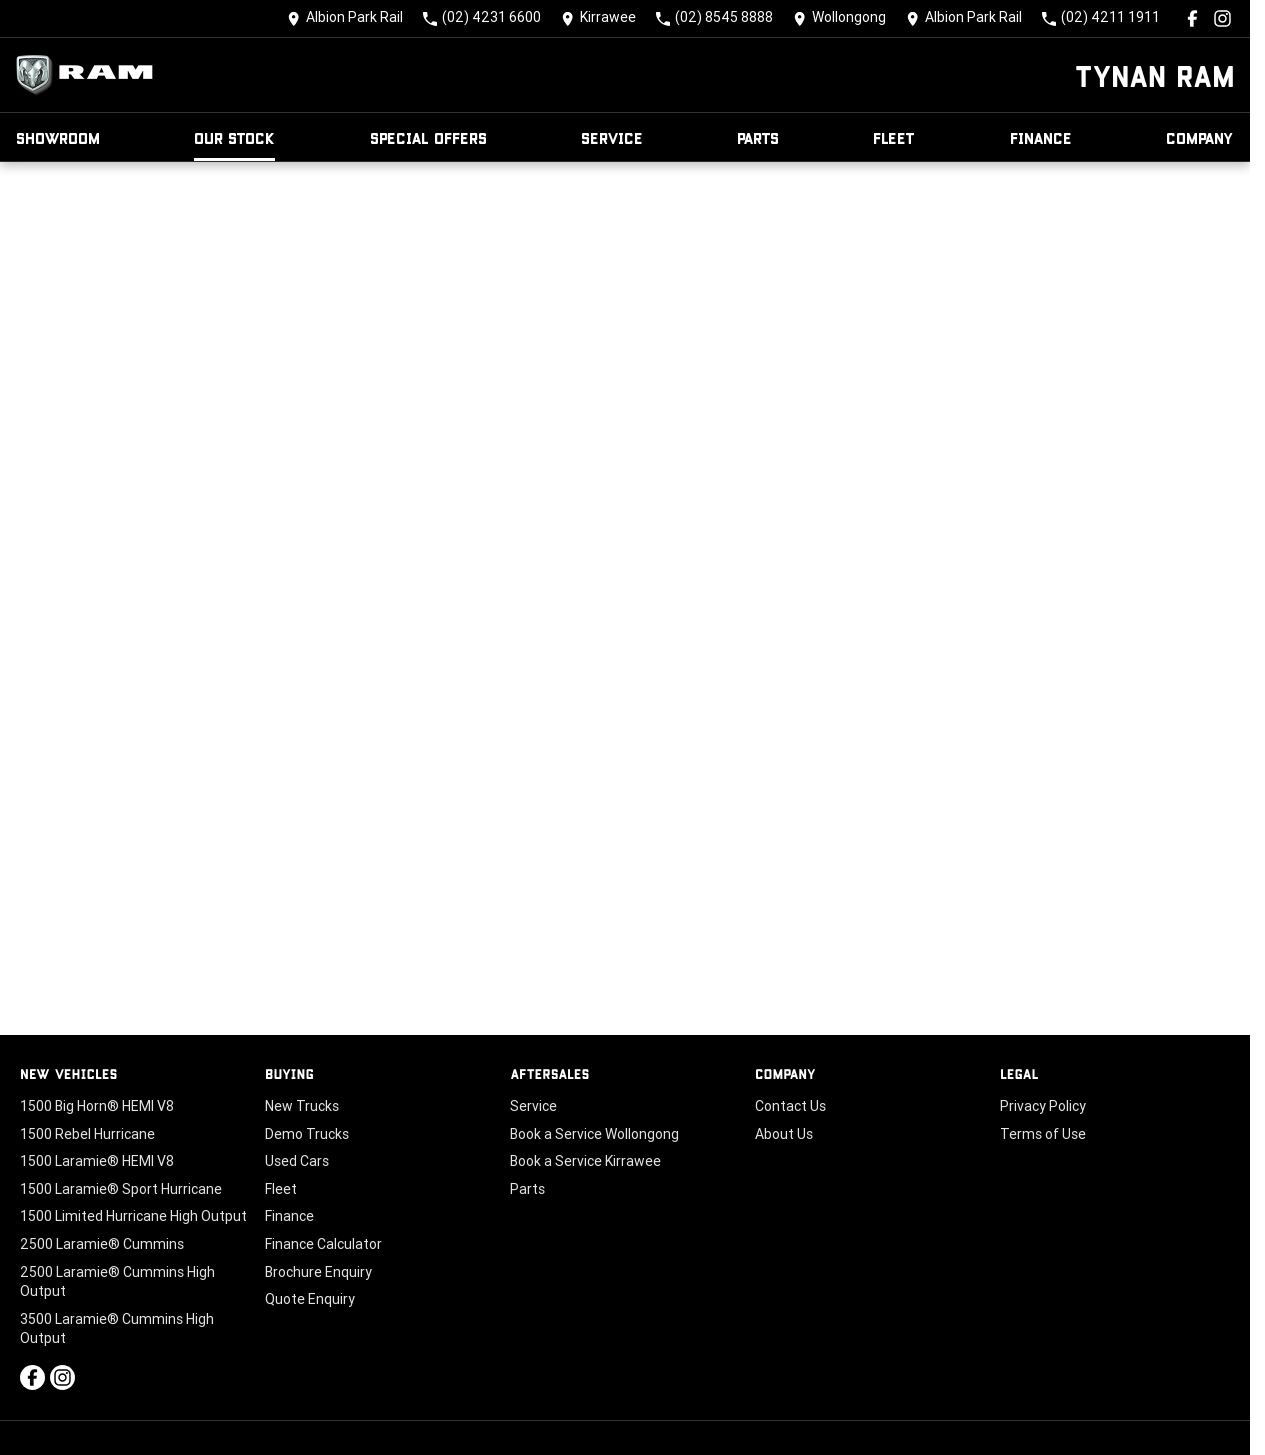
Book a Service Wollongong (594, 1134)
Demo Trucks (307, 1134)
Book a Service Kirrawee (585, 1161)
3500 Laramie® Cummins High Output (117, 1329)
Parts (758, 137)
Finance (1041, 137)
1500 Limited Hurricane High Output (133, 1216)
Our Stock (234, 137)
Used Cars (297, 1161)
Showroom (58, 137)
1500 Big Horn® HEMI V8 (97, 1106)
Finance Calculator (323, 1244)
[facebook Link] (1192, 18)
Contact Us (790, 1106)
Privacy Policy (1043, 1106)
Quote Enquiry (310, 1299)
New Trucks (302, 1106)
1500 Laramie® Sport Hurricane (121, 1189)
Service (612, 137)
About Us (784, 1134)
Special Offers (428, 137)
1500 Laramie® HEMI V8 (97, 1161)
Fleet (894, 137)
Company (1200, 137)
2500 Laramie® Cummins (102, 1244)
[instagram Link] (1222, 18)
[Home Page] (90, 75)
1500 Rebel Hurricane (87, 1134)
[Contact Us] (345, 18)
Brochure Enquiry (318, 1272)
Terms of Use (1043, 1134)
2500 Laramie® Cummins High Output (117, 1282)
